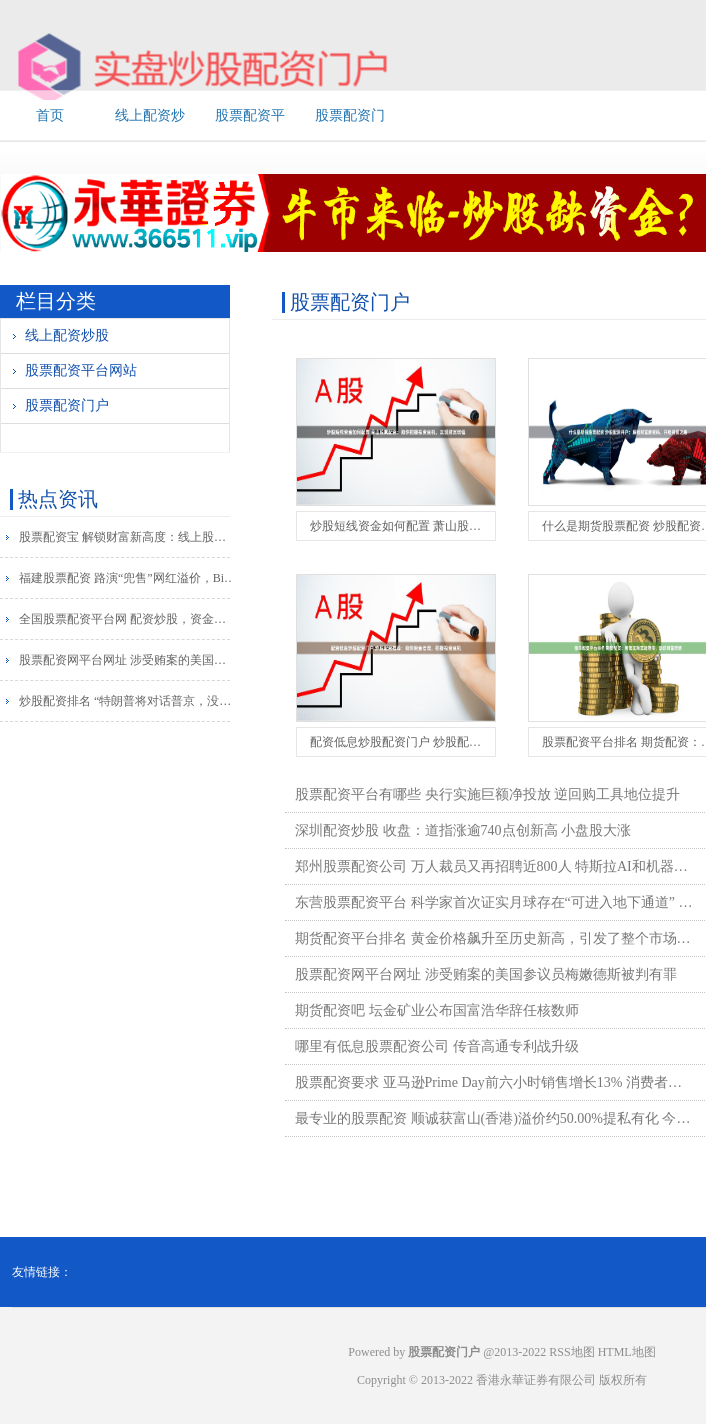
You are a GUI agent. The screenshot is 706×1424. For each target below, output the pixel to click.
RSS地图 (571, 1352)
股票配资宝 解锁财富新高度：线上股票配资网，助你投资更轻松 (128, 537)
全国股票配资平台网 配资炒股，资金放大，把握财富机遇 (128, 619)
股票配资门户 (67, 405)
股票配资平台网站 (81, 370)
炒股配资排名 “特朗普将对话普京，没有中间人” (128, 701)
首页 (50, 115)
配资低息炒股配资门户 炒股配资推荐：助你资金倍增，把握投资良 (485, 742)
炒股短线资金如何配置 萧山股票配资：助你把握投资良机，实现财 (485, 526)
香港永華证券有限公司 (536, 1380)
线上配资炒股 (67, 335)
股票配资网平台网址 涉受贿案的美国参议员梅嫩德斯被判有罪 (128, 660)
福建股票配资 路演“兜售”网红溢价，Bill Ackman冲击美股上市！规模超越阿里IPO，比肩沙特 (128, 578)
